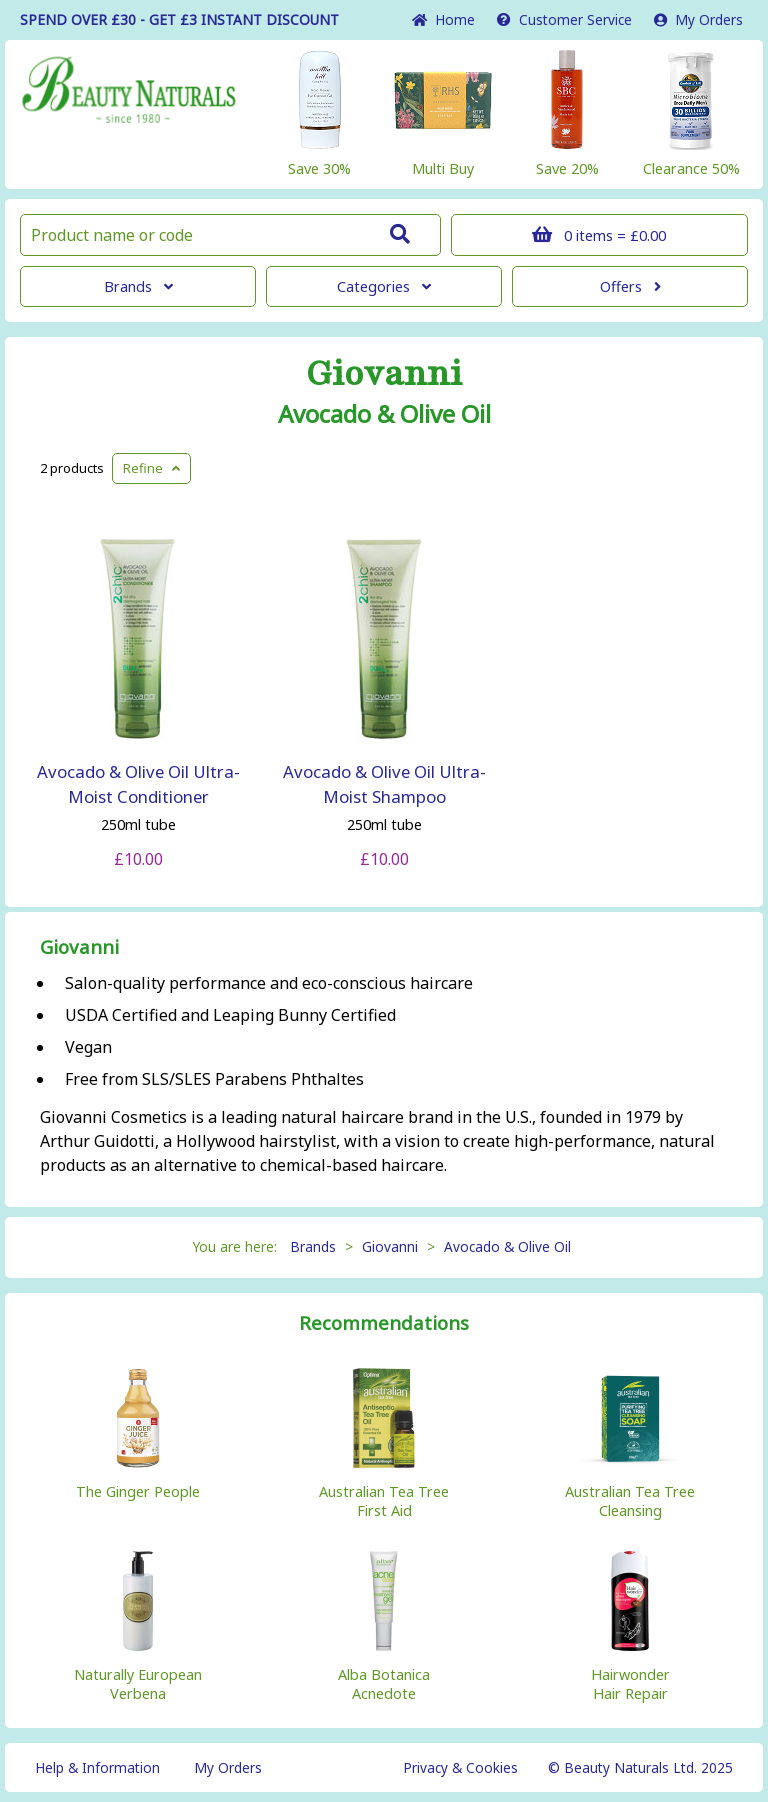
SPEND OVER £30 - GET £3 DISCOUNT (179, 19)
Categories (384, 286)
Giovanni (384, 374)
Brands (138, 286)
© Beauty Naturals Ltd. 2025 (640, 1767)
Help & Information (97, 1767)
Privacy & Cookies (460, 1767)
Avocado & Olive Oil (384, 414)
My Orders (698, 19)
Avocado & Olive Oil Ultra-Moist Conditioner (138, 784)
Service (564, 19)
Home (443, 19)
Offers (630, 286)
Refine (151, 468)
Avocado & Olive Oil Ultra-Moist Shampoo (384, 784)
